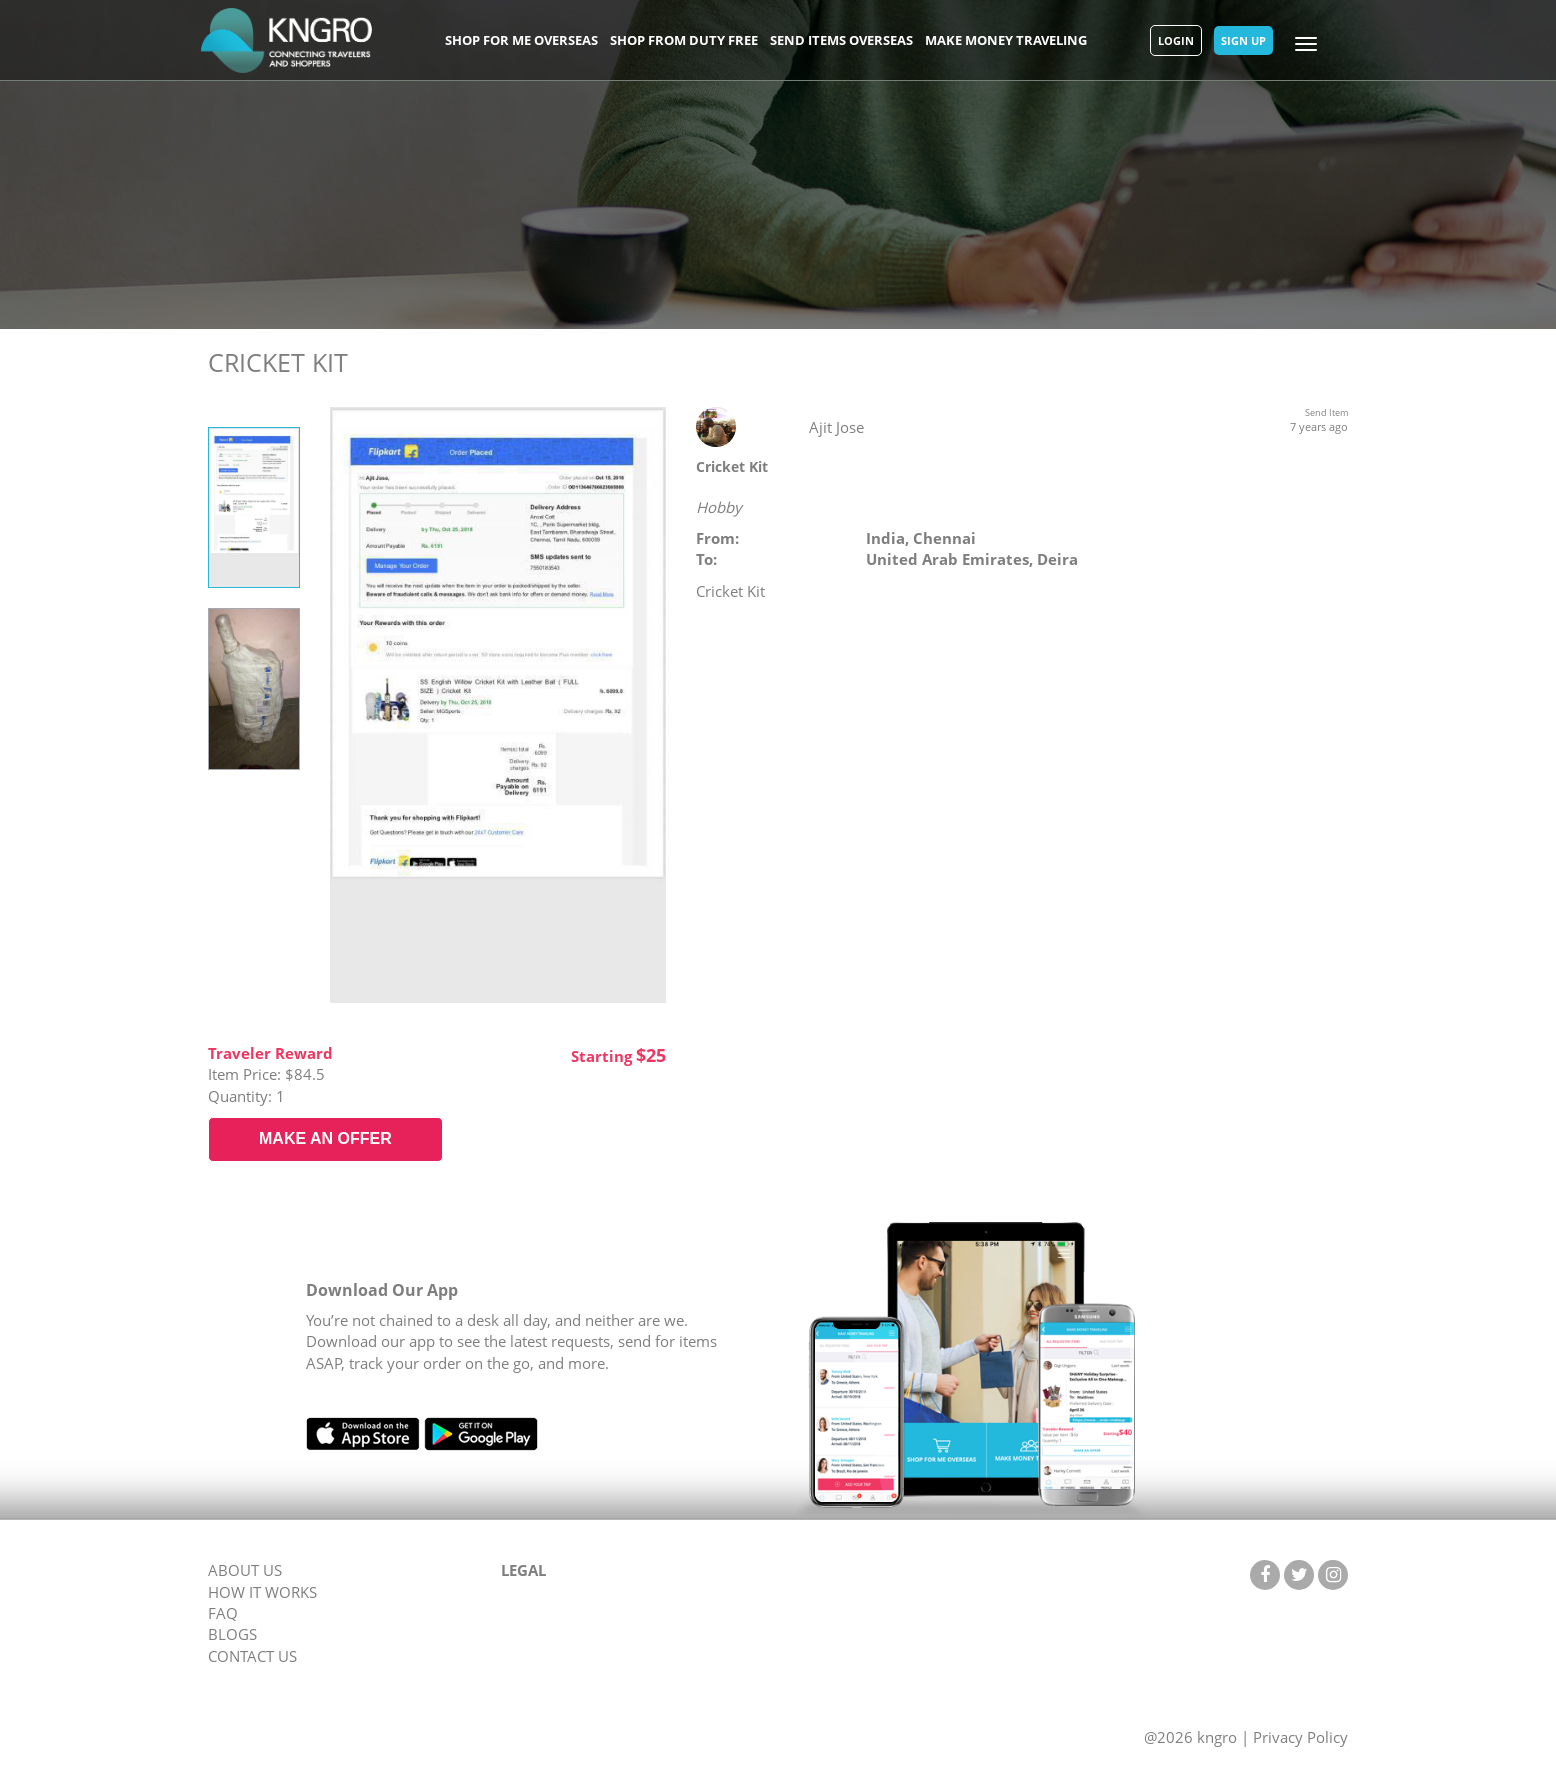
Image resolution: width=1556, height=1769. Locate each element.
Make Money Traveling (1006, 40)
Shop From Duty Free (684, 40)
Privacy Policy (1300, 1737)
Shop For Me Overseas (521, 40)
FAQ (223, 1613)
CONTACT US (252, 1656)
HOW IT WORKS (262, 1592)
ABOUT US (245, 1570)
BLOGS (232, 1634)
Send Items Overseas (841, 40)
